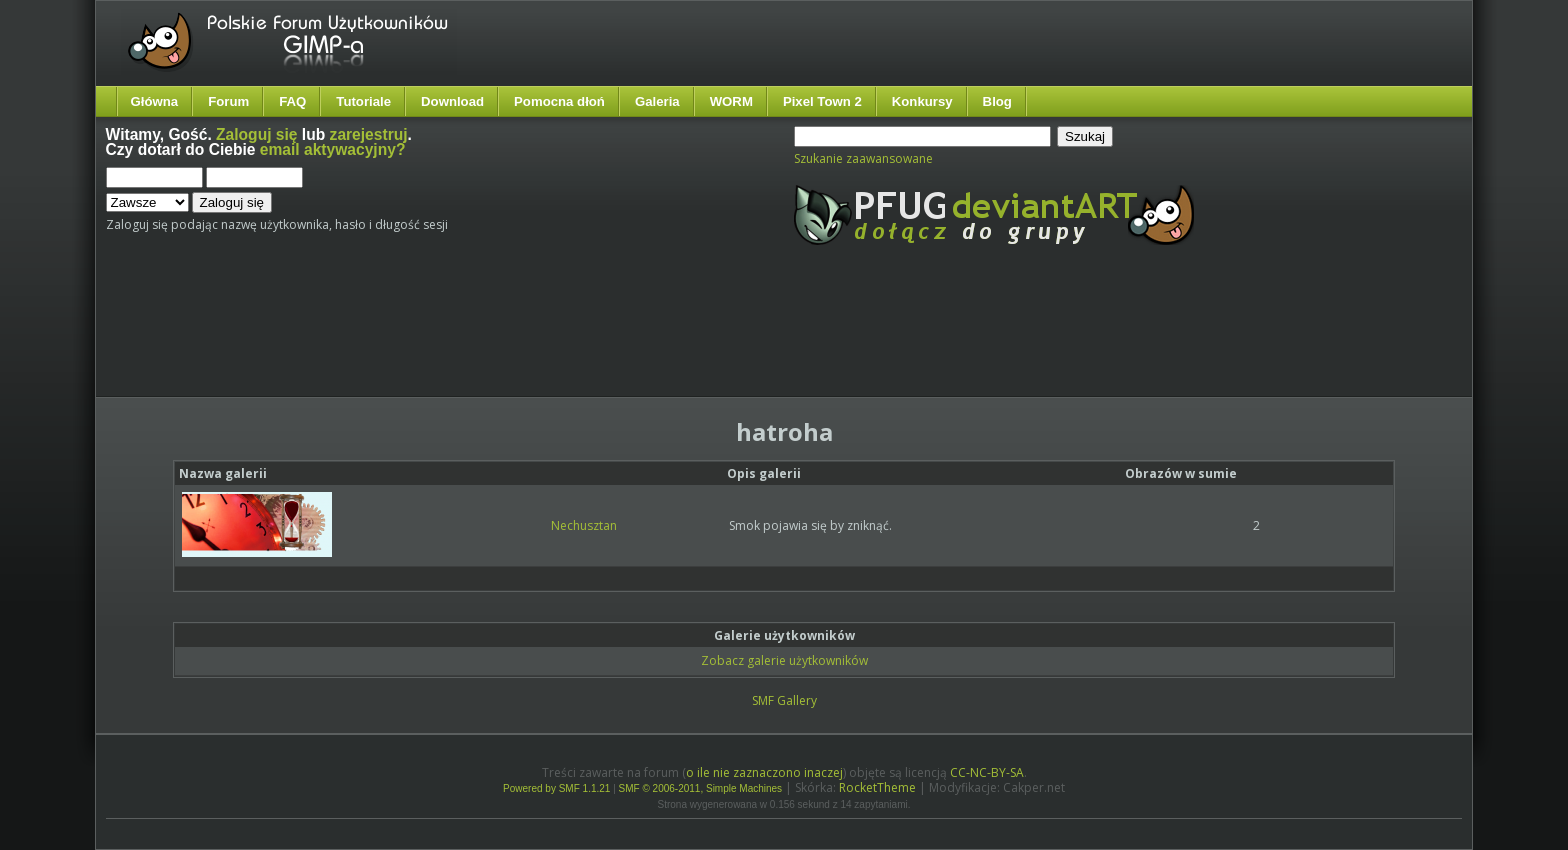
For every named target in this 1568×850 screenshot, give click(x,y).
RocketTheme (877, 787)
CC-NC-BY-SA (987, 772)
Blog (997, 101)
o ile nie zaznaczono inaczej (764, 772)
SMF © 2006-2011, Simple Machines (701, 788)
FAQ (292, 101)
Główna (155, 101)
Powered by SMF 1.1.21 (556, 788)
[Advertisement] (481, 338)
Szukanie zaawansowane (863, 158)
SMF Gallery (784, 700)
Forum (228, 101)
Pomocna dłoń (559, 101)
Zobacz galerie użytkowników (784, 660)
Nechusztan (584, 525)
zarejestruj (369, 134)
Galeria (657, 101)
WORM (731, 101)
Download (452, 101)
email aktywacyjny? (333, 149)
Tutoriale (363, 101)
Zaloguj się (256, 134)
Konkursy (922, 101)
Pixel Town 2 (822, 101)
